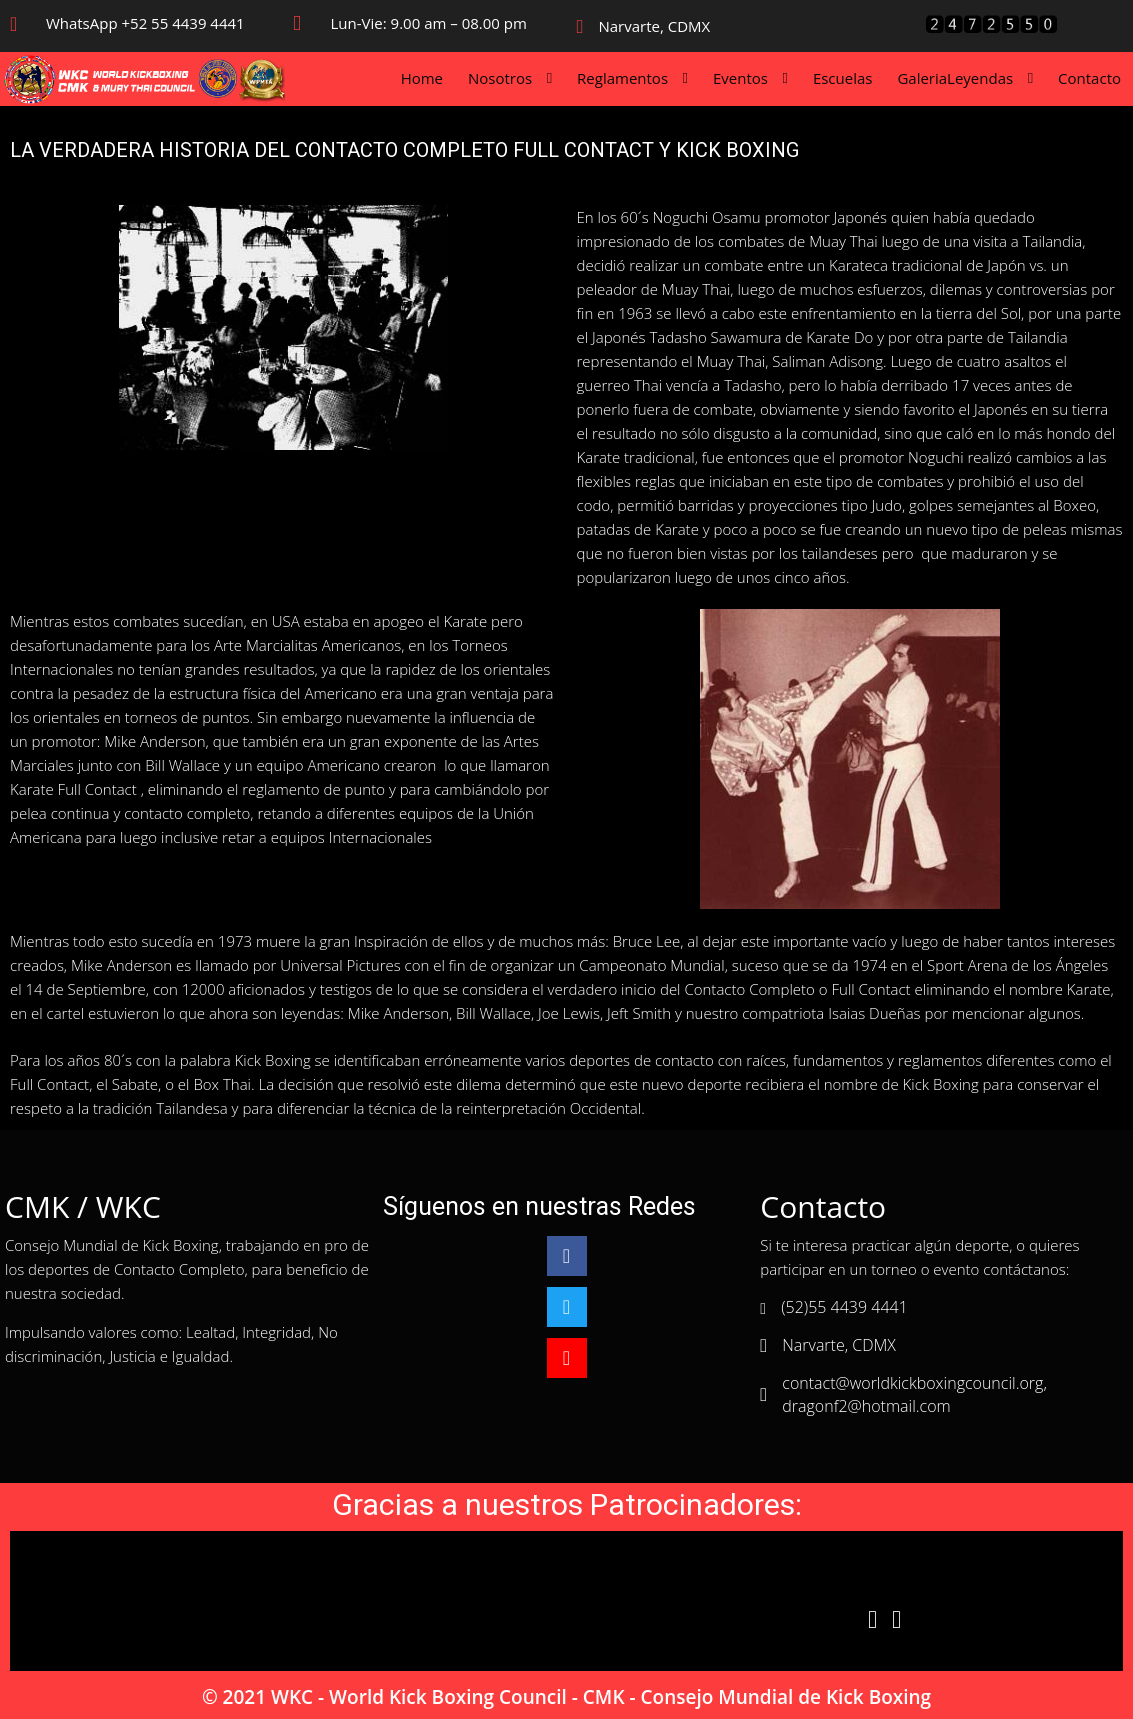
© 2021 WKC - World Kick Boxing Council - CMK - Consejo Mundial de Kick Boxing (566, 1697)
